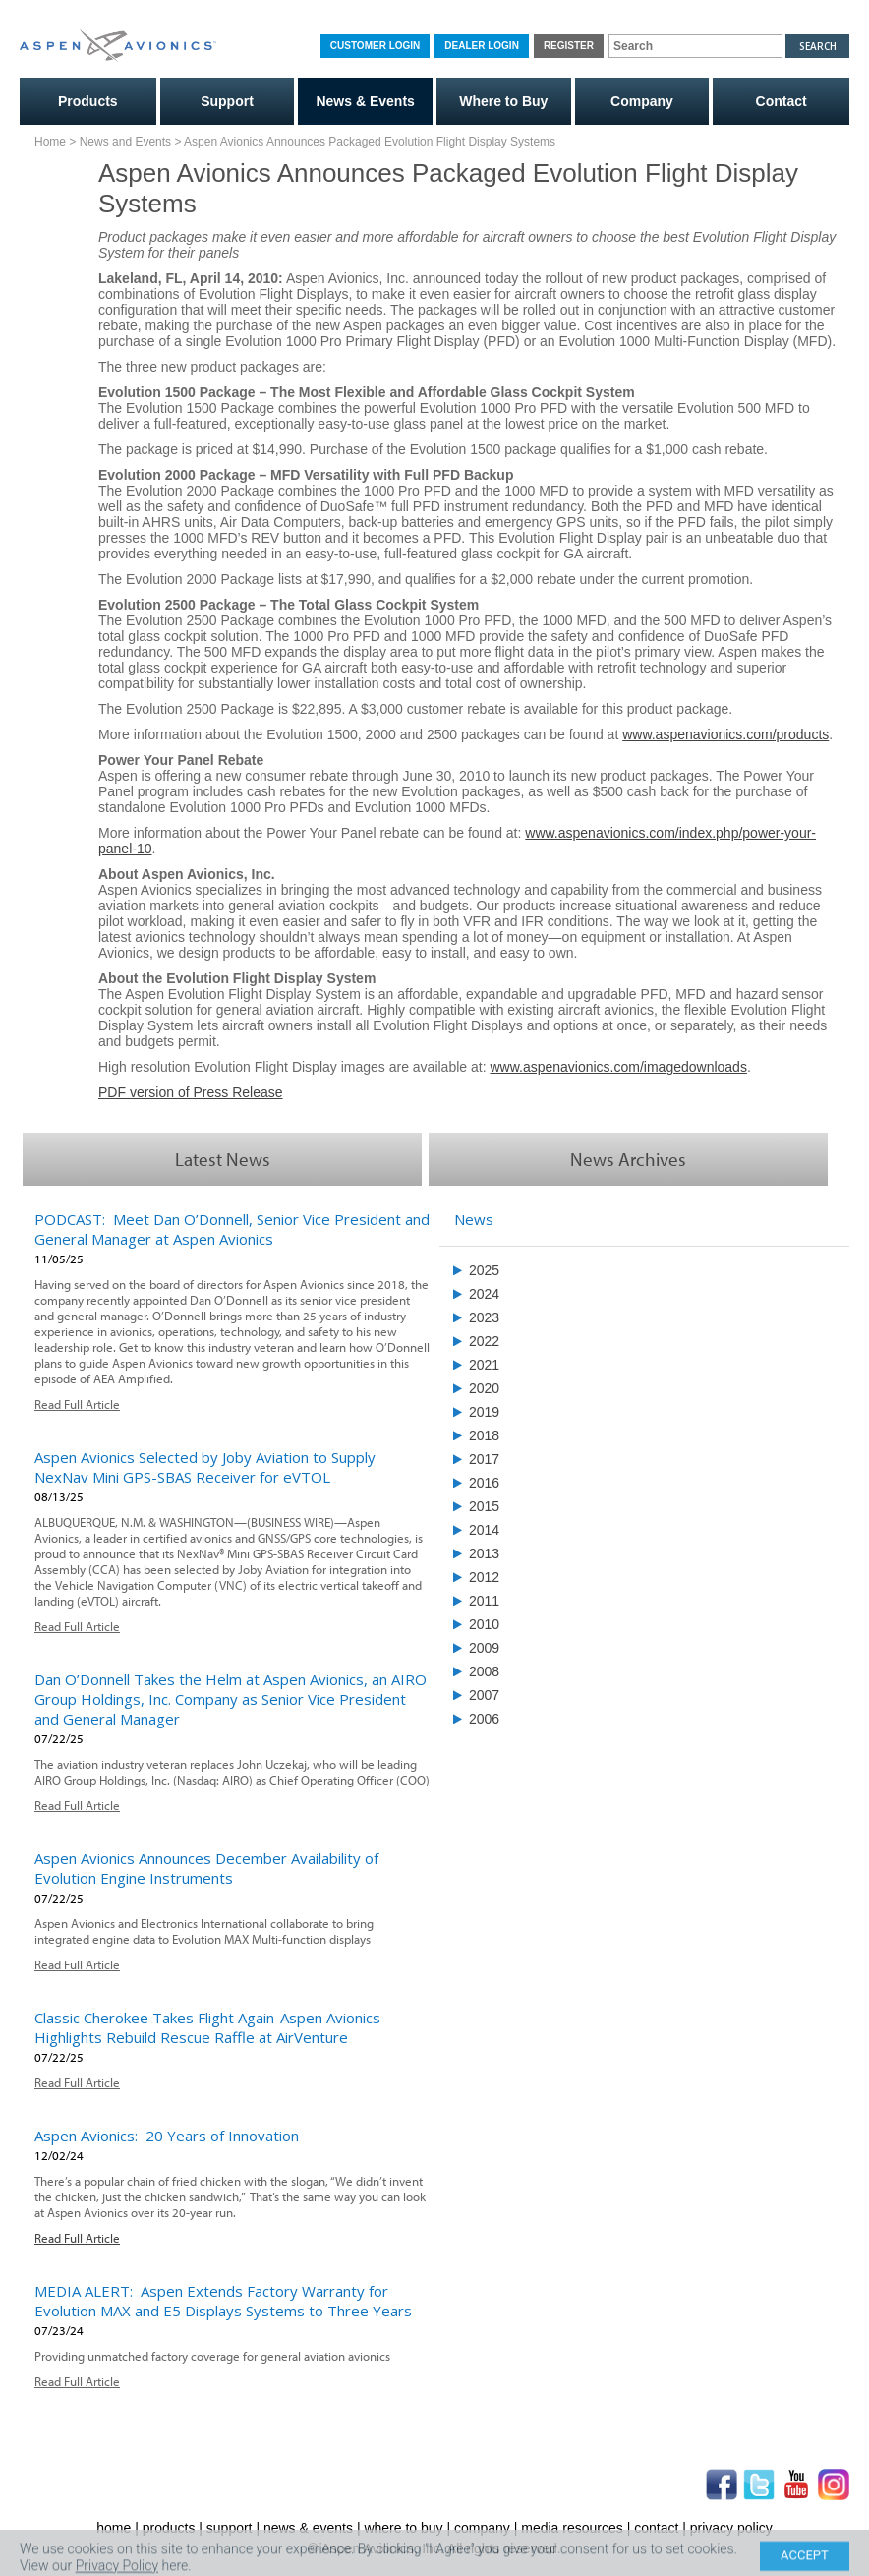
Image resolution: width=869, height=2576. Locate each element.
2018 (484, 1435)
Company (641, 101)
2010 (484, 1624)
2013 (484, 1553)
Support (227, 101)
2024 (484, 1294)
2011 (484, 1601)
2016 (484, 1483)
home (113, 2528)
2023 (484, 1317)
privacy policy (731, 2528)
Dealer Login (481, 45)
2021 (484, 1365)
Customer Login (375, 45)
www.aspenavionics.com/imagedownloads (618, 1067)
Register (569, 45)
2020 (484, 1388)
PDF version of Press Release (190, 1092)
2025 (484, 1270)
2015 (484, 1506)
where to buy (403, 2528)
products (169, 2528)
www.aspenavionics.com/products (725, 734)
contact (656, 2528)
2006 (484, 1719)
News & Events (365, 101)
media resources (572, 2528)
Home (50, 141)
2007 (484, 1695)
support (229, 2528)
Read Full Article (77, 1404)
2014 (484, 1530)
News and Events (125, 141)
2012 (484, 1577)
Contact (781, 101)
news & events (308, 2528)
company (482, 2528)
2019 (484, 1412)
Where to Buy (503, 101)
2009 (484, 1648)
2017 (484, 1459)
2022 (484, 1341)
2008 (484, 1671)
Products (88, 101)
